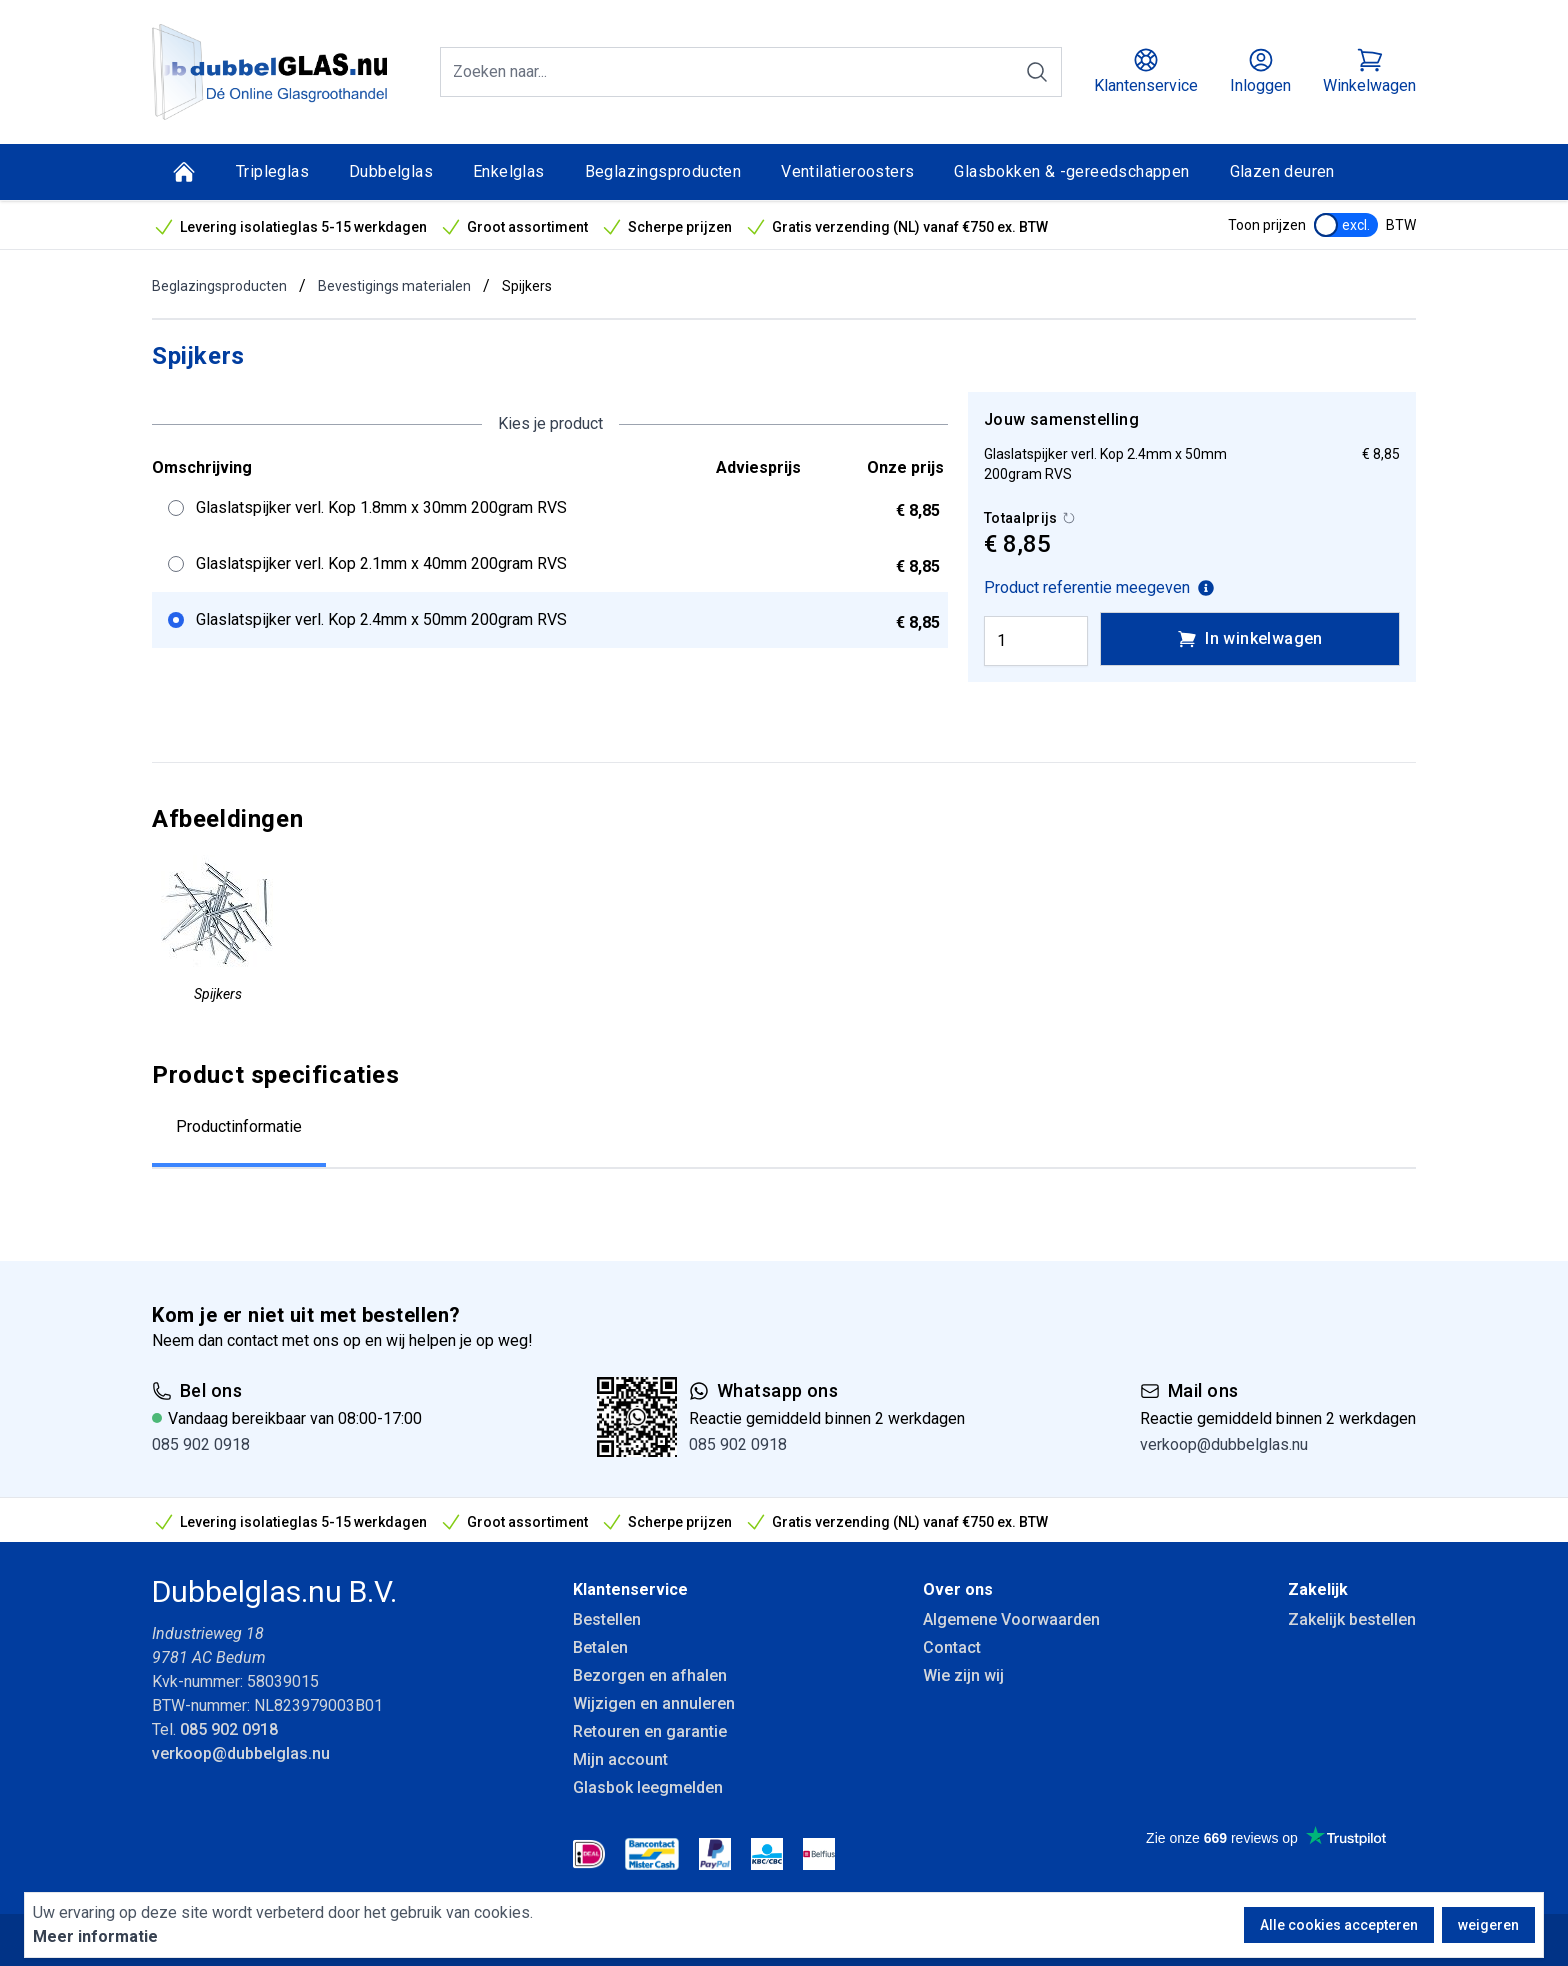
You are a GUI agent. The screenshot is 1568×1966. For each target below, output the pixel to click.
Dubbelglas (391, 171)
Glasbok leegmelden (648, 1787)
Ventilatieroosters (847, 171)
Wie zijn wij (963, 1675)
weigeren (1488, 1925)
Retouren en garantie (650, 1731)
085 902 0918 (201, 1444)
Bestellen (607, 1619)
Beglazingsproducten (663, 171)
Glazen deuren (1282, 171)
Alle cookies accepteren (1339, 1925)
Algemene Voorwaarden (1011, 1619)
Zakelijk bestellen (1352, 1619)
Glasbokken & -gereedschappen (1071, 171)
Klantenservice (630, 1589)
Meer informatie (95, 1936)
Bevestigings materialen (394, 286)
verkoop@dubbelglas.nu (1224, 1444)
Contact (952, 1647)
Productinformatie (239, 1126)
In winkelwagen (1250, 639)
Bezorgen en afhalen (650, 1675)
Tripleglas (272, 171)
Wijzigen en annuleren (654, 1703)
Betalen (600, 1647)
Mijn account (620, 1759)
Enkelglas (509, 171)
